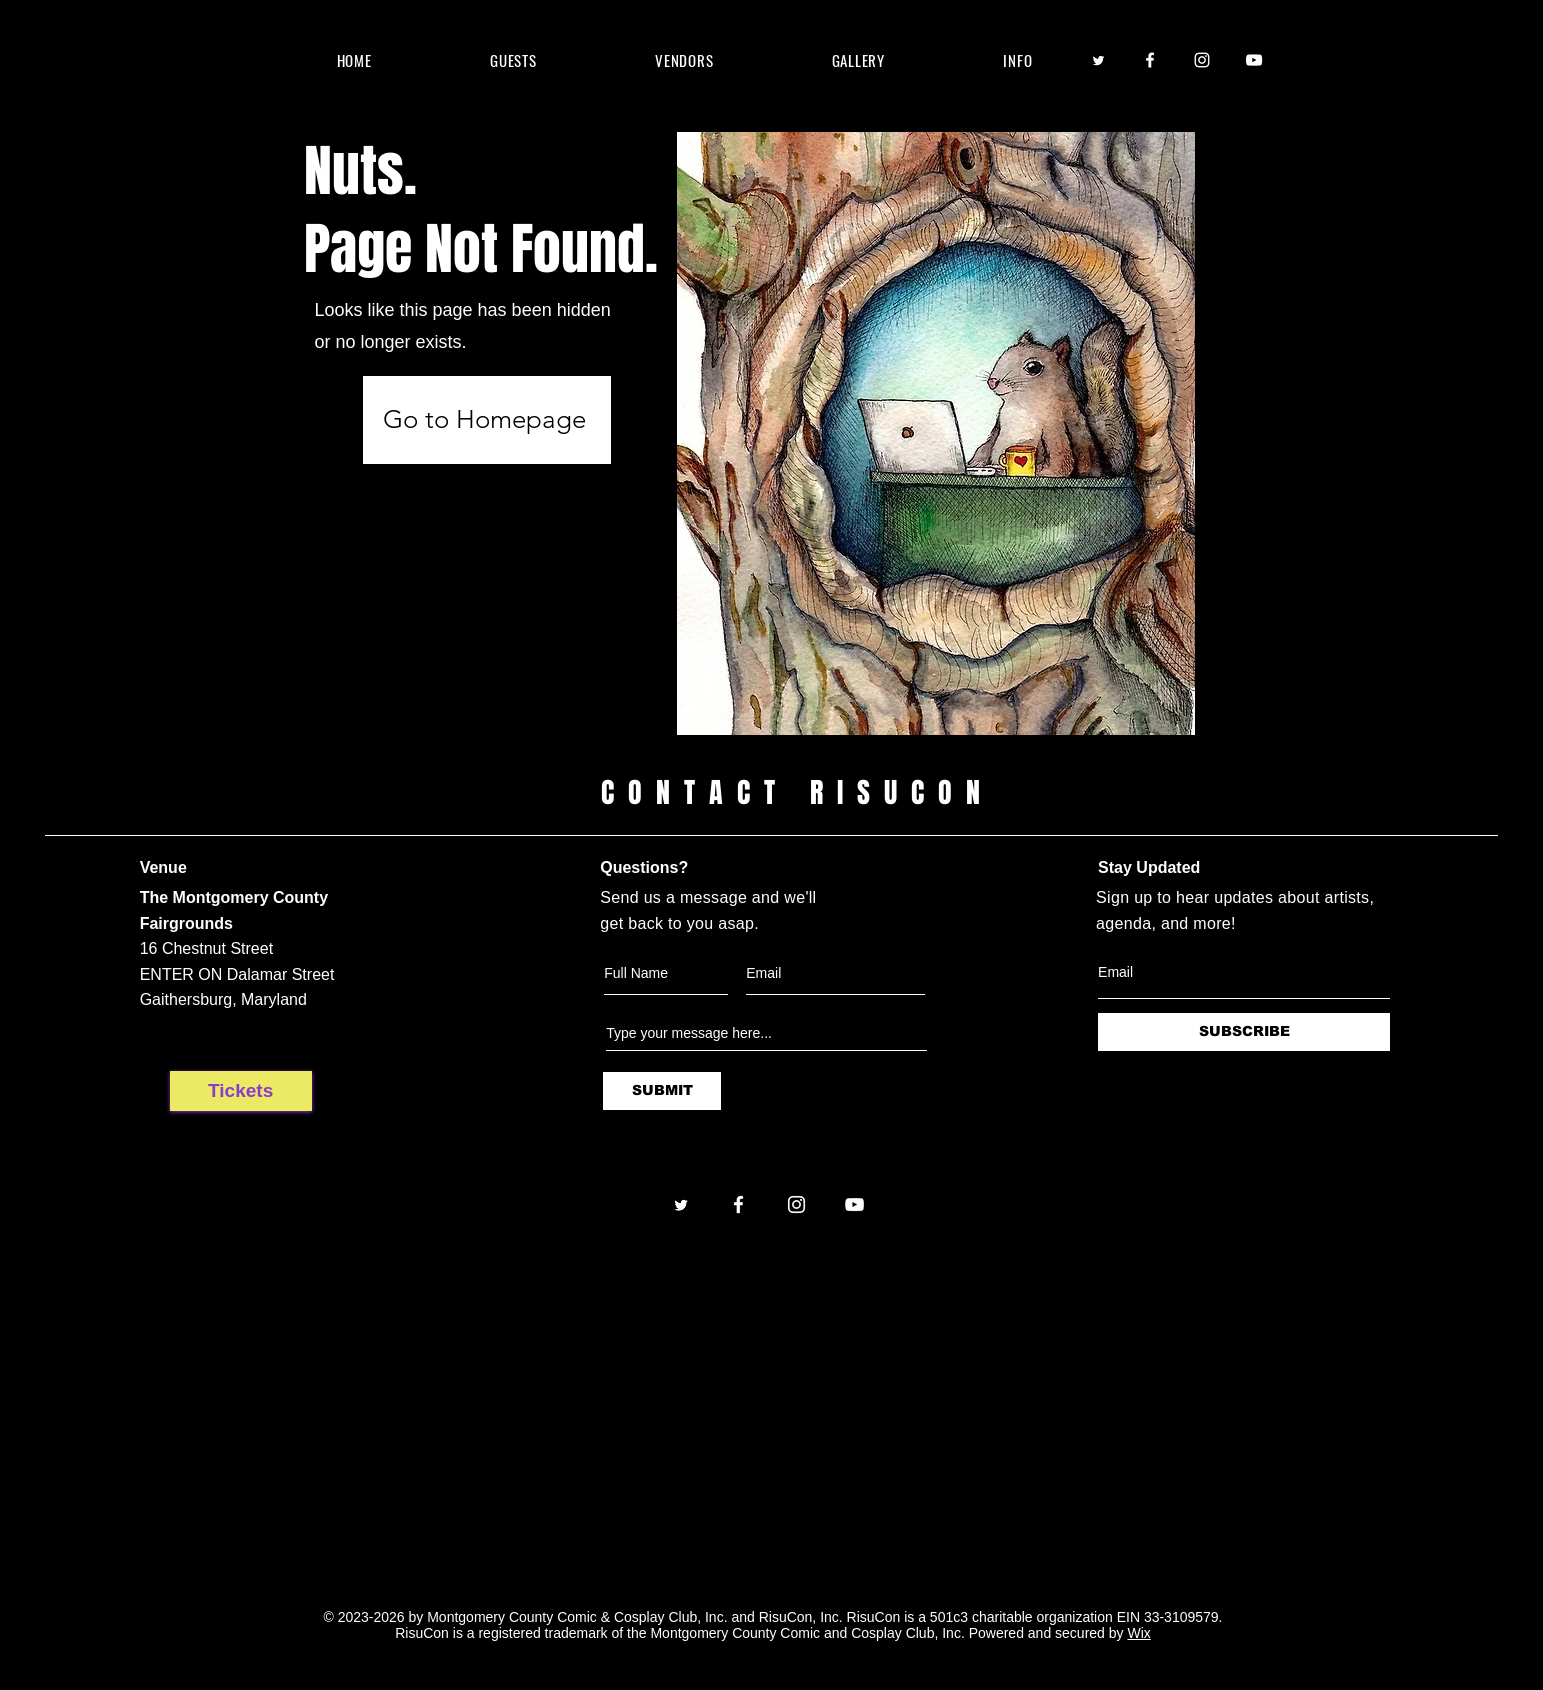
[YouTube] (1254, 60)
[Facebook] (1150, 60)
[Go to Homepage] (487, 420)
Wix (1138, 1633)
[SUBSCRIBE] (1244, 1032)
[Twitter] (1098, 60)
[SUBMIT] (662, 1091)
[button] (513, 60)
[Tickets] (241, 1091)
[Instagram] (1202, 60)
